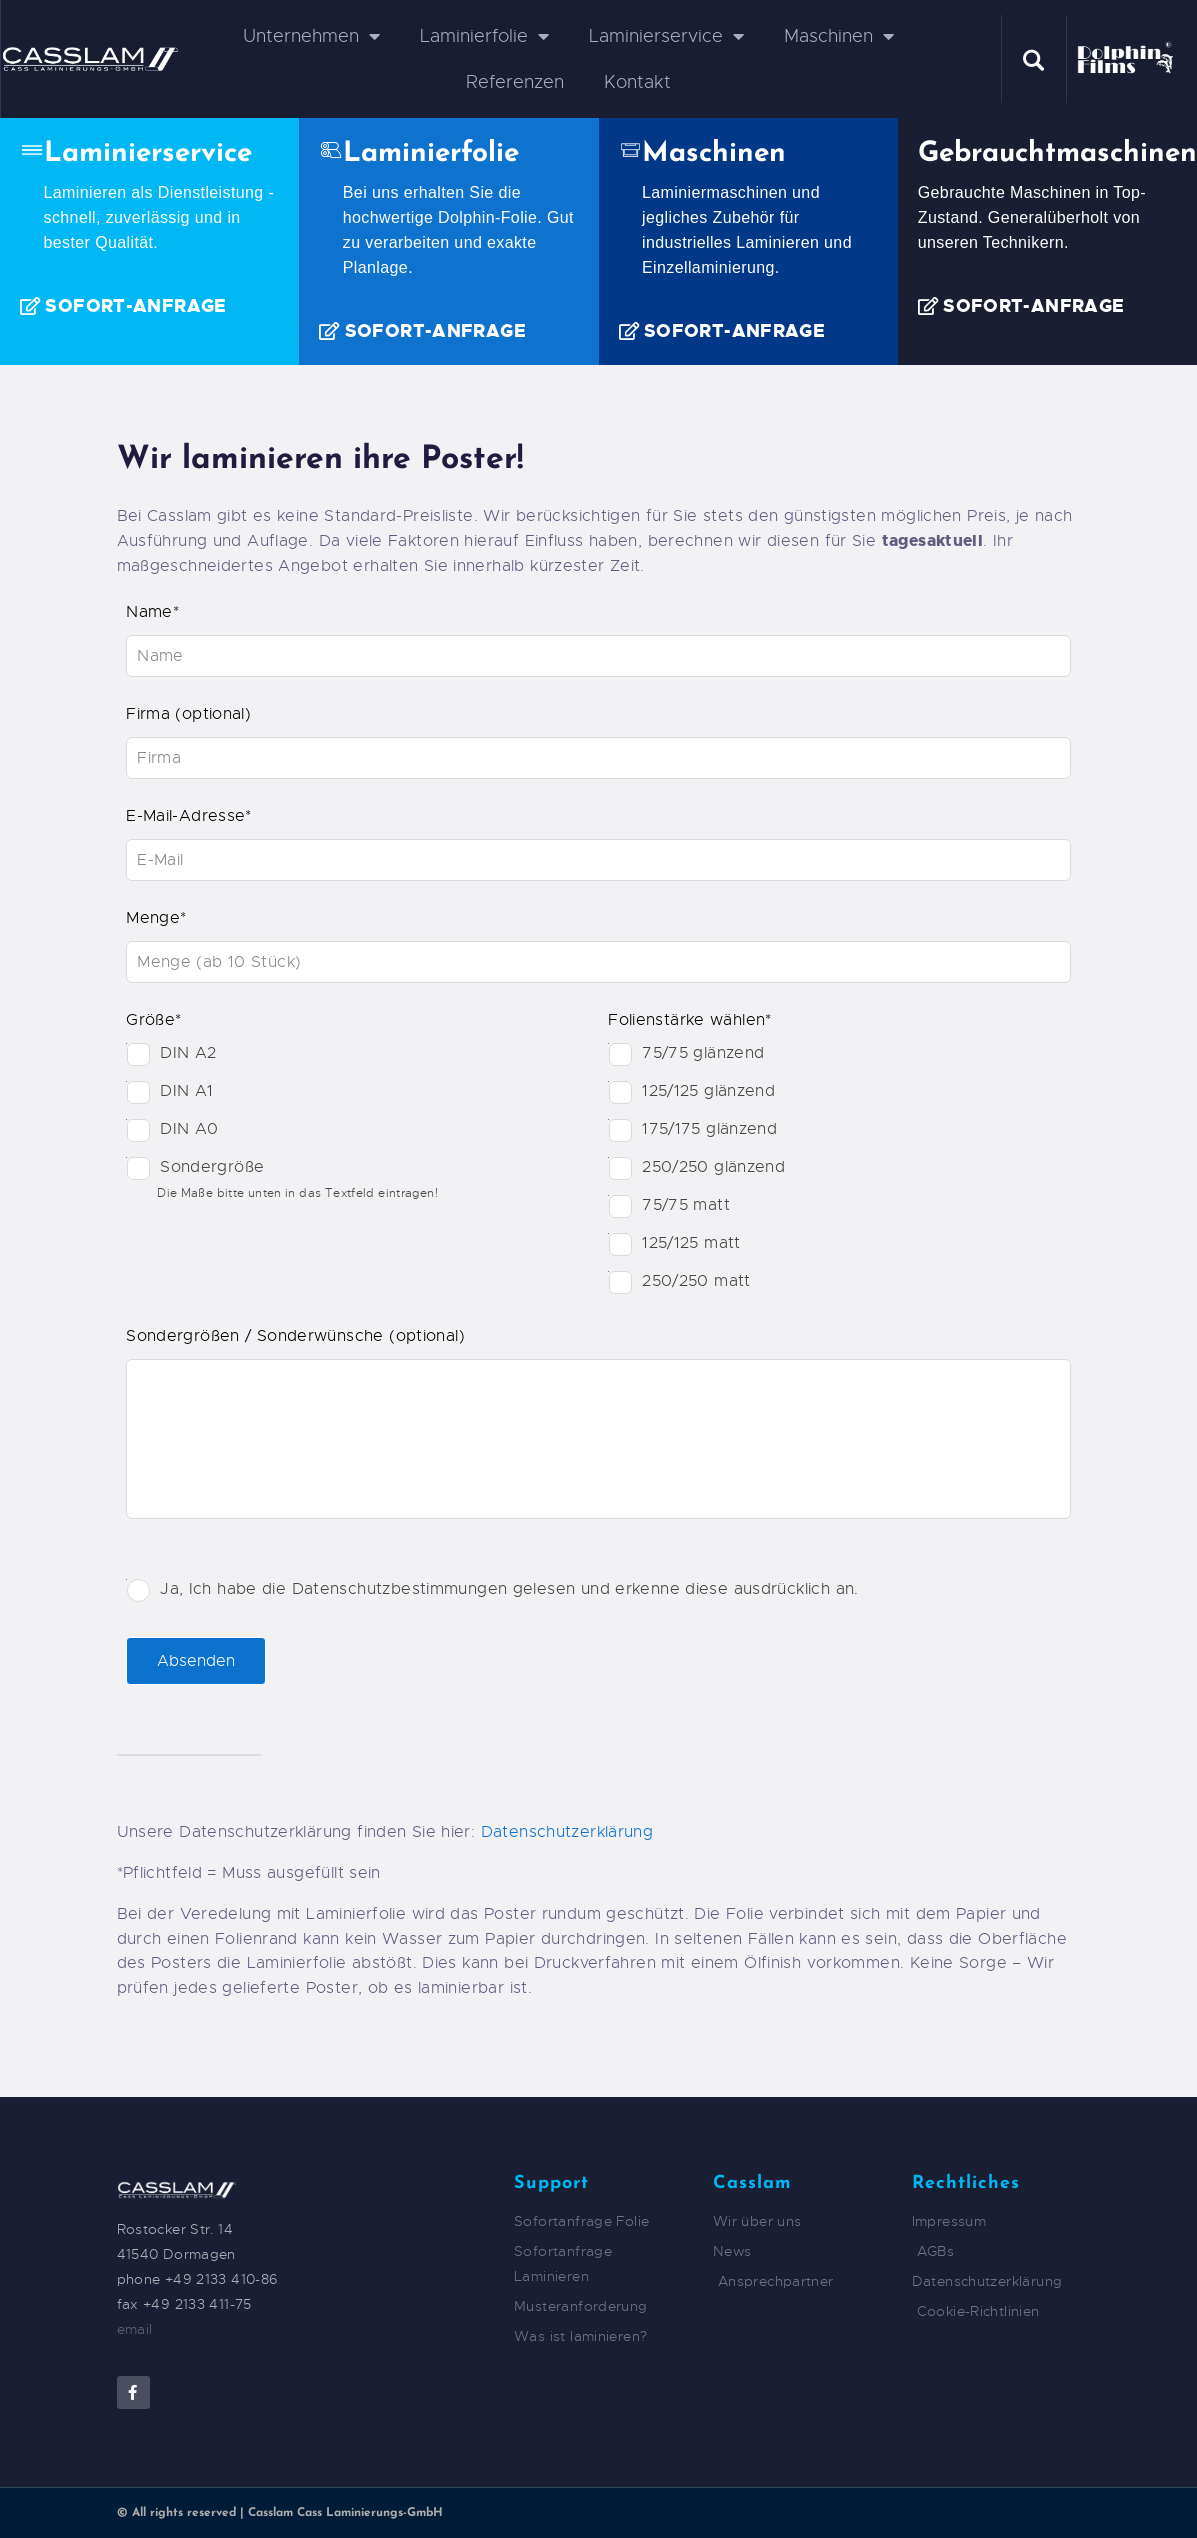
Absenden (196, 1661)
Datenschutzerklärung (567, 1832)
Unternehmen (311, 36)
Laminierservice (666, 36)
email (135, 2329)
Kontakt (637, 82)
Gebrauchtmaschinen (1057, 154)
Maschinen (839, 36)
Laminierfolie (484, 36)
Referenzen (515, 82)
